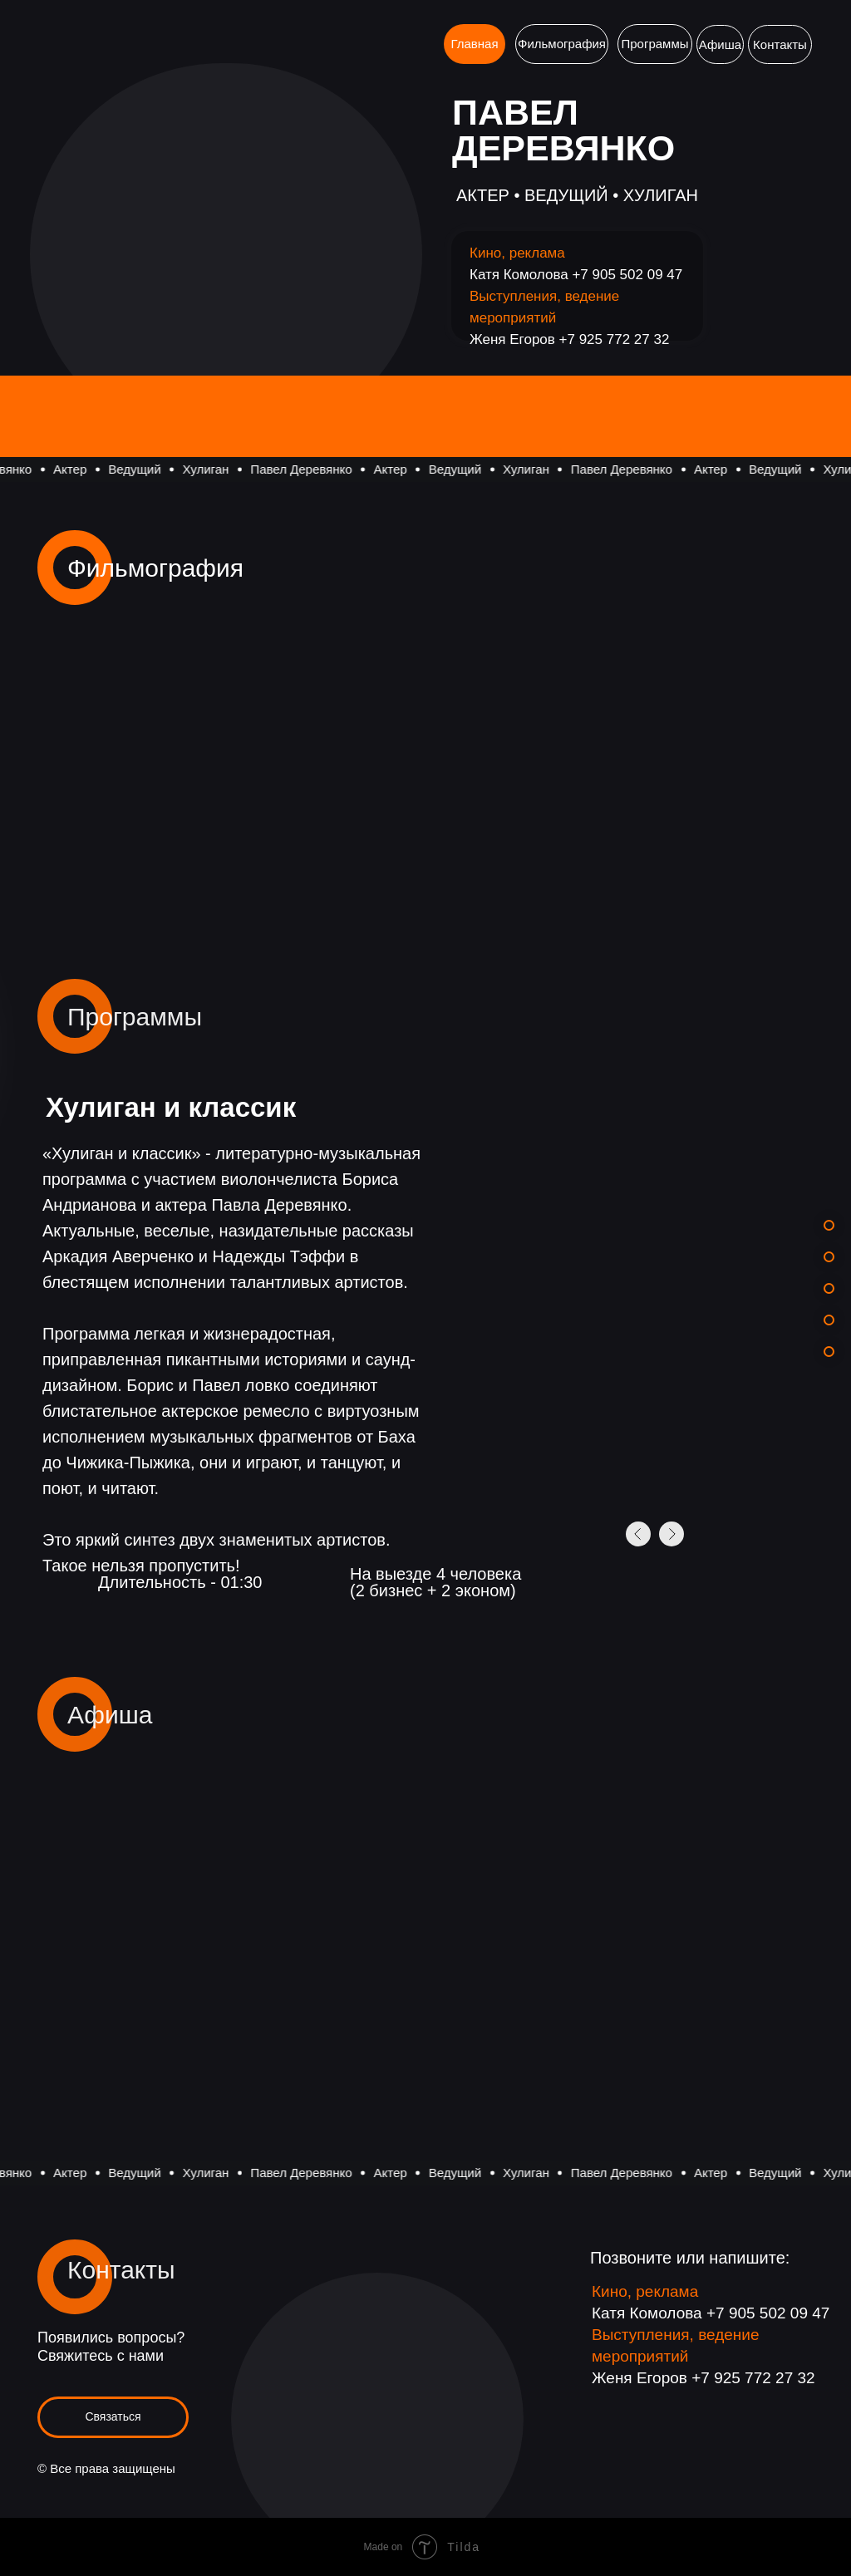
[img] (161, 1959)
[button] (113, 2417)
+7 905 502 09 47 (627, 275)
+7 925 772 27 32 (614, 339)
